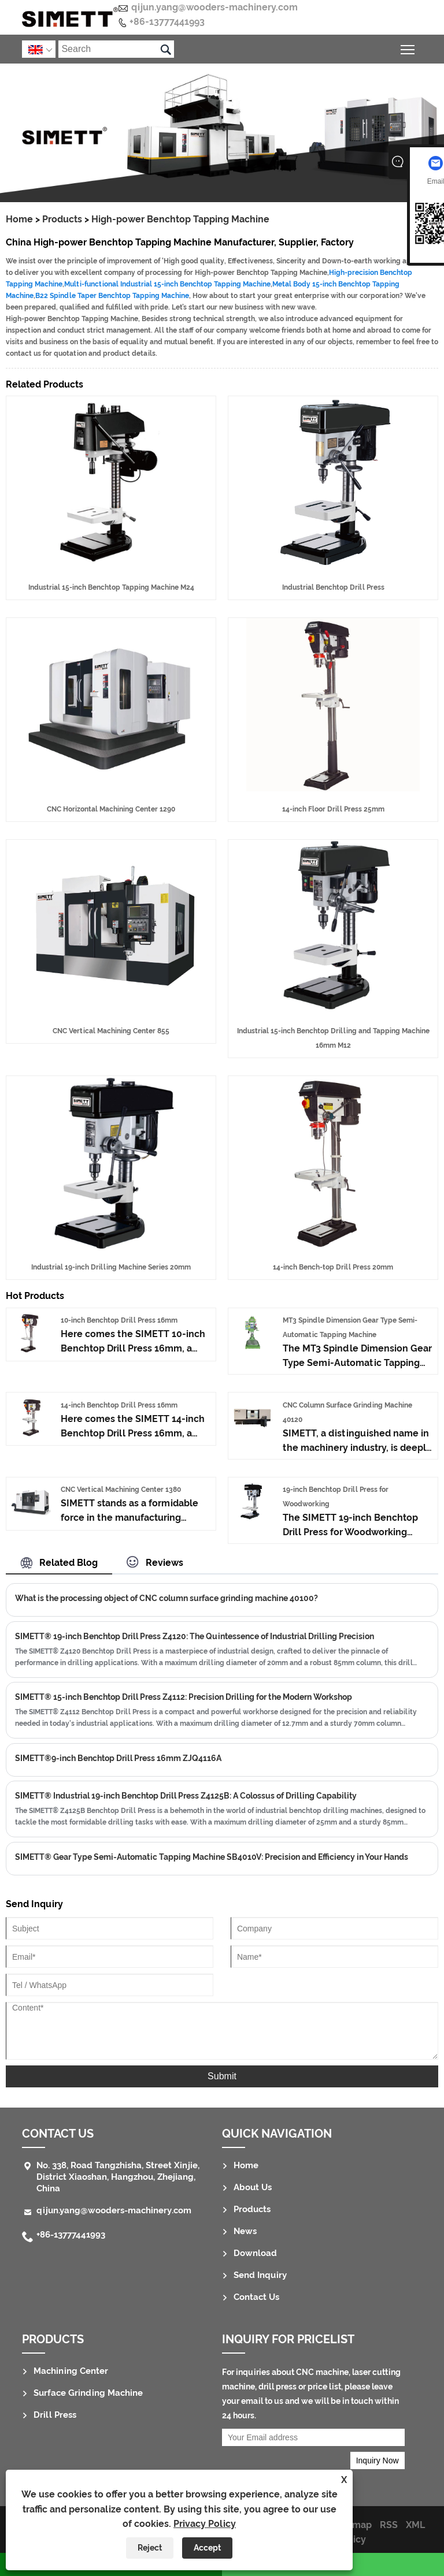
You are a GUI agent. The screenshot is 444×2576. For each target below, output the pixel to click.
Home (19, 219)
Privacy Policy (204, 2523)
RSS (389, 2524)
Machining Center (71, 2371)
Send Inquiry (260, 2275)
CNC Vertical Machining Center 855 (111, 1031)
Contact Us (58, 2134)
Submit (222, 2076)
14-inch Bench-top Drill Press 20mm (333, 1267)
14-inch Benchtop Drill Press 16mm (119, 1405)
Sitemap (353, 2524)
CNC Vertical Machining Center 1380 (121, 1490)
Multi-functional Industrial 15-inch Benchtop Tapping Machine (167, 284)
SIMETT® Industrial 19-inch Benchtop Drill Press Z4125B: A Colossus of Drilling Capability (186, 1795)
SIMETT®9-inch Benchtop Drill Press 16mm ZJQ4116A (118, 1758)
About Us (253, 2187)
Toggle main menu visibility (408, 47)
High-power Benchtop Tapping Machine (180, 219)
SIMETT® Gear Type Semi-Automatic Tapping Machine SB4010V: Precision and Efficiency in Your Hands (211, 1857)
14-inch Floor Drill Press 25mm (333, 809)
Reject (150, 2547)
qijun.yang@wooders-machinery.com (214, 7)
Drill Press (55, 2415)
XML (415, 2524)
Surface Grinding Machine (88, 2393)
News (245, 2231)
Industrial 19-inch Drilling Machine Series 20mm (111, 1267)
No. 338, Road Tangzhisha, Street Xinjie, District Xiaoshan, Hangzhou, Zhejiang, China (117, 2177)
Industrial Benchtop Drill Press (333, 587)
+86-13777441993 (167, 21)
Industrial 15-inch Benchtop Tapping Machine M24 (111, 587)
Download (255, 2253)
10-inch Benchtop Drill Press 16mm (119, 1320)
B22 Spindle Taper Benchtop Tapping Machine (112, 296)
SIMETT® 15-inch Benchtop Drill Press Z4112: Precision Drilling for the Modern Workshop (183, 1697)
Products (62, 219)
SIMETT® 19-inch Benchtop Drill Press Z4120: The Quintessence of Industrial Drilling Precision (194, 1636)
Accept (207, 2547)
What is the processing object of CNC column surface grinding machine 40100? (166, 1598)
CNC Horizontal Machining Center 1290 (111, 809)
